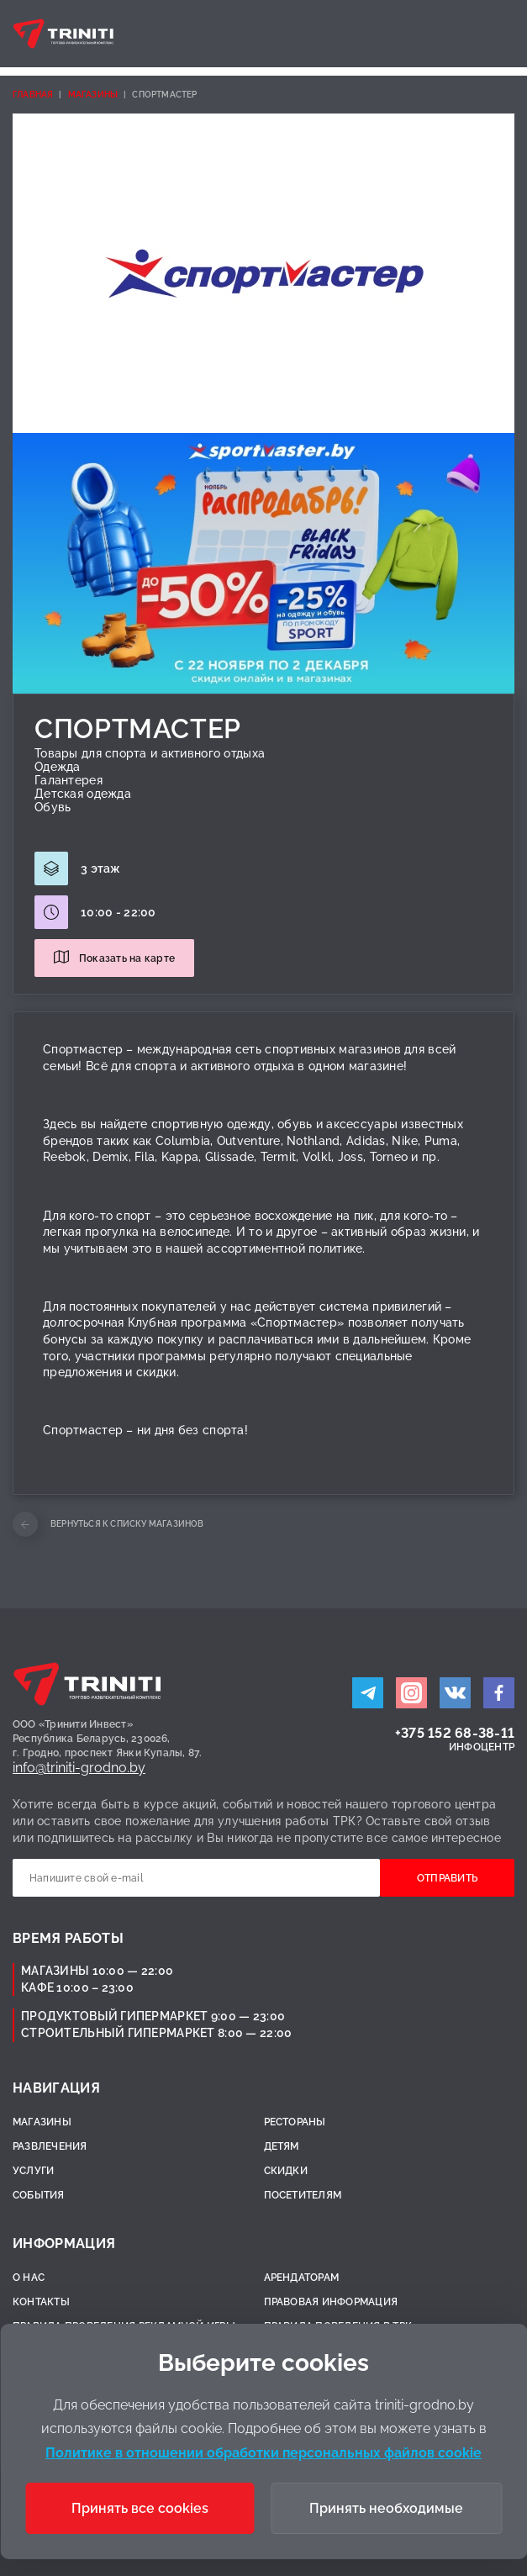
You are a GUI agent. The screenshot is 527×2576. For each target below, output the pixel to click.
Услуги (33, 2171)
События (39, 2195)
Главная (33, 94)
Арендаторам (302, 2277)
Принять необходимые (386, 2508)
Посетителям (303, 2195)
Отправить (447, 1878)
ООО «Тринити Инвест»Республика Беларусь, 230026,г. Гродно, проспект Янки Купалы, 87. (108, 1738)
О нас (29, 2277)
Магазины (93, 94)
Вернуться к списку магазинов (127, 1523)
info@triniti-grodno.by (79, 1768)
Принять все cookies (139, 2508)
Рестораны (295, 2122)
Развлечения (50, 2146)
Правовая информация (331, 2302)
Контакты (41, 2302)
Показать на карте (127, 958)
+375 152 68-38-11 (454, 1733)
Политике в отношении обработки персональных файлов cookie (263, 2453)
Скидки (286, 2171)
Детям (281, 2146)
